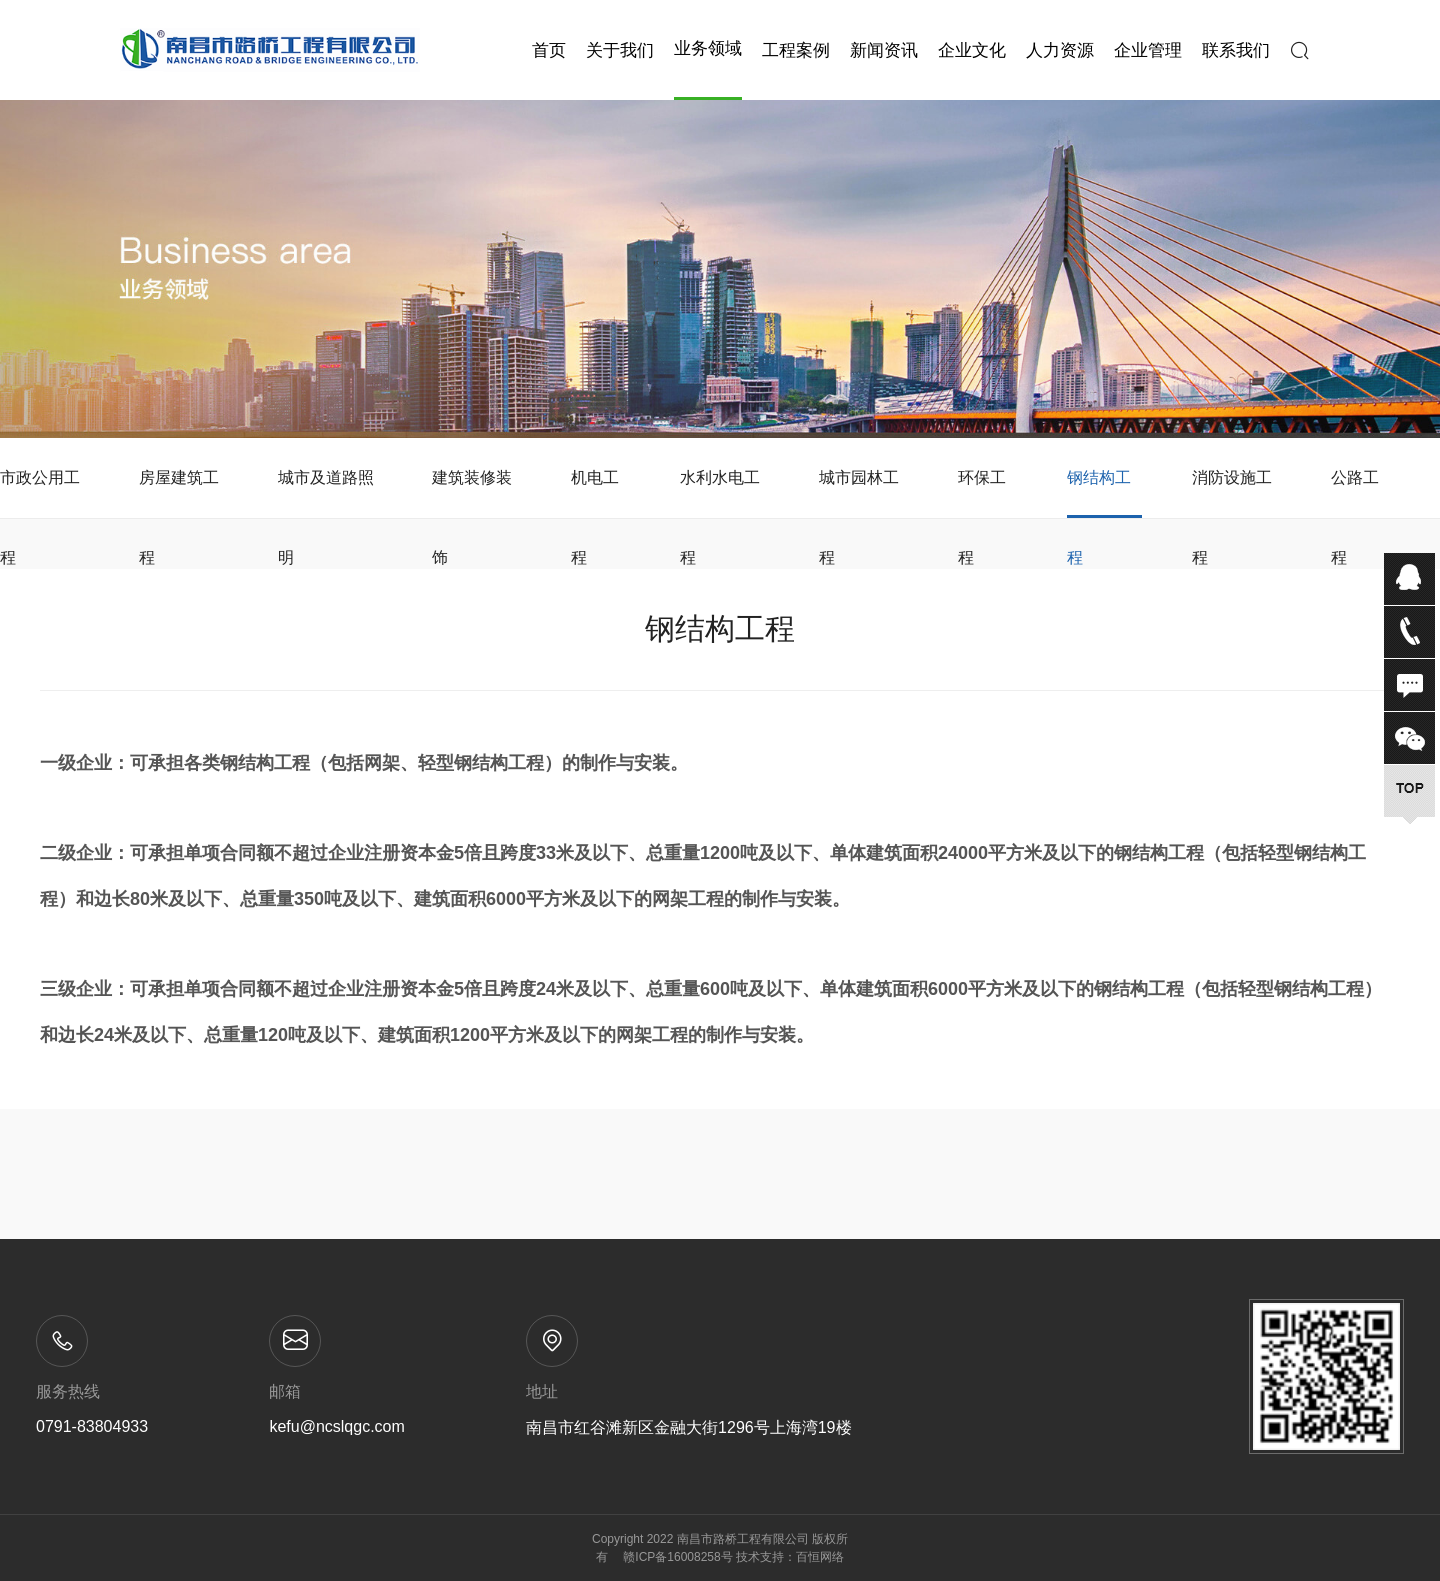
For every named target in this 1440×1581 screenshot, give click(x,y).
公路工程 (1355, 493)
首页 (549, 50)
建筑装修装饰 (472, 493)
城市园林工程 (859, 493)
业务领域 (708, 48)
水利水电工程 (720, 493)
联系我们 (1236, 50)
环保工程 (982, 493)
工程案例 (796, 50)
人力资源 (1060, 50)
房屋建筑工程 (179, 493)
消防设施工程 (1232, 493)
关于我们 (620, 50)
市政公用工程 (40, 493)
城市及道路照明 (326, 493)
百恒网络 (820, 1557)
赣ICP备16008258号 (677, 1557)
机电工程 (595, 493)
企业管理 (1148, 50)
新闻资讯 (884, 50)
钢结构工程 (1099, 493)
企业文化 (972, 50)
